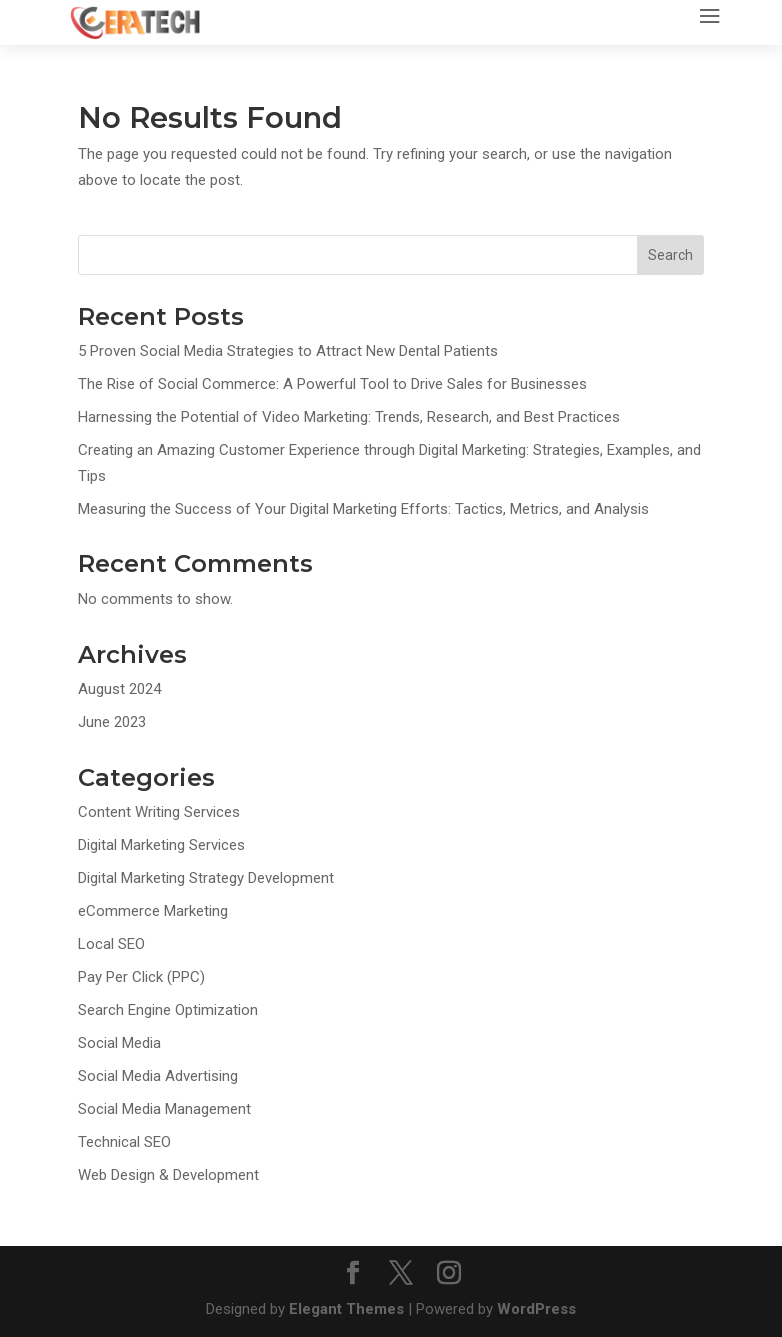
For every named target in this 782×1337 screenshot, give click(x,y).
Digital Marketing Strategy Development (206, 878)
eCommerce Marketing (153, 911)
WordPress (536, 1309)
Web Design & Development (168, 1175)
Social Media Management (164, 1109)
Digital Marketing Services (161, 845)
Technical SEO (124, 1142)
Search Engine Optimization (168, 1010)
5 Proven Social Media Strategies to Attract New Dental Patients (288, 351)
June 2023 (112, 722)
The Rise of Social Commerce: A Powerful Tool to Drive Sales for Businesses (334, 384)
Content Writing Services (159, 812)
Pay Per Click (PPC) (141, 977)
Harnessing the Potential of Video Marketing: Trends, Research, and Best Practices (351, 417)
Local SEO (111, 944)
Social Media (119, 1043)
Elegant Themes (346, 1309)
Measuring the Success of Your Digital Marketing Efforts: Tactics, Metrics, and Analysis (365, 509)
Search (670, 255)
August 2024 (119, 689)
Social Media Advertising (158, 1076)
